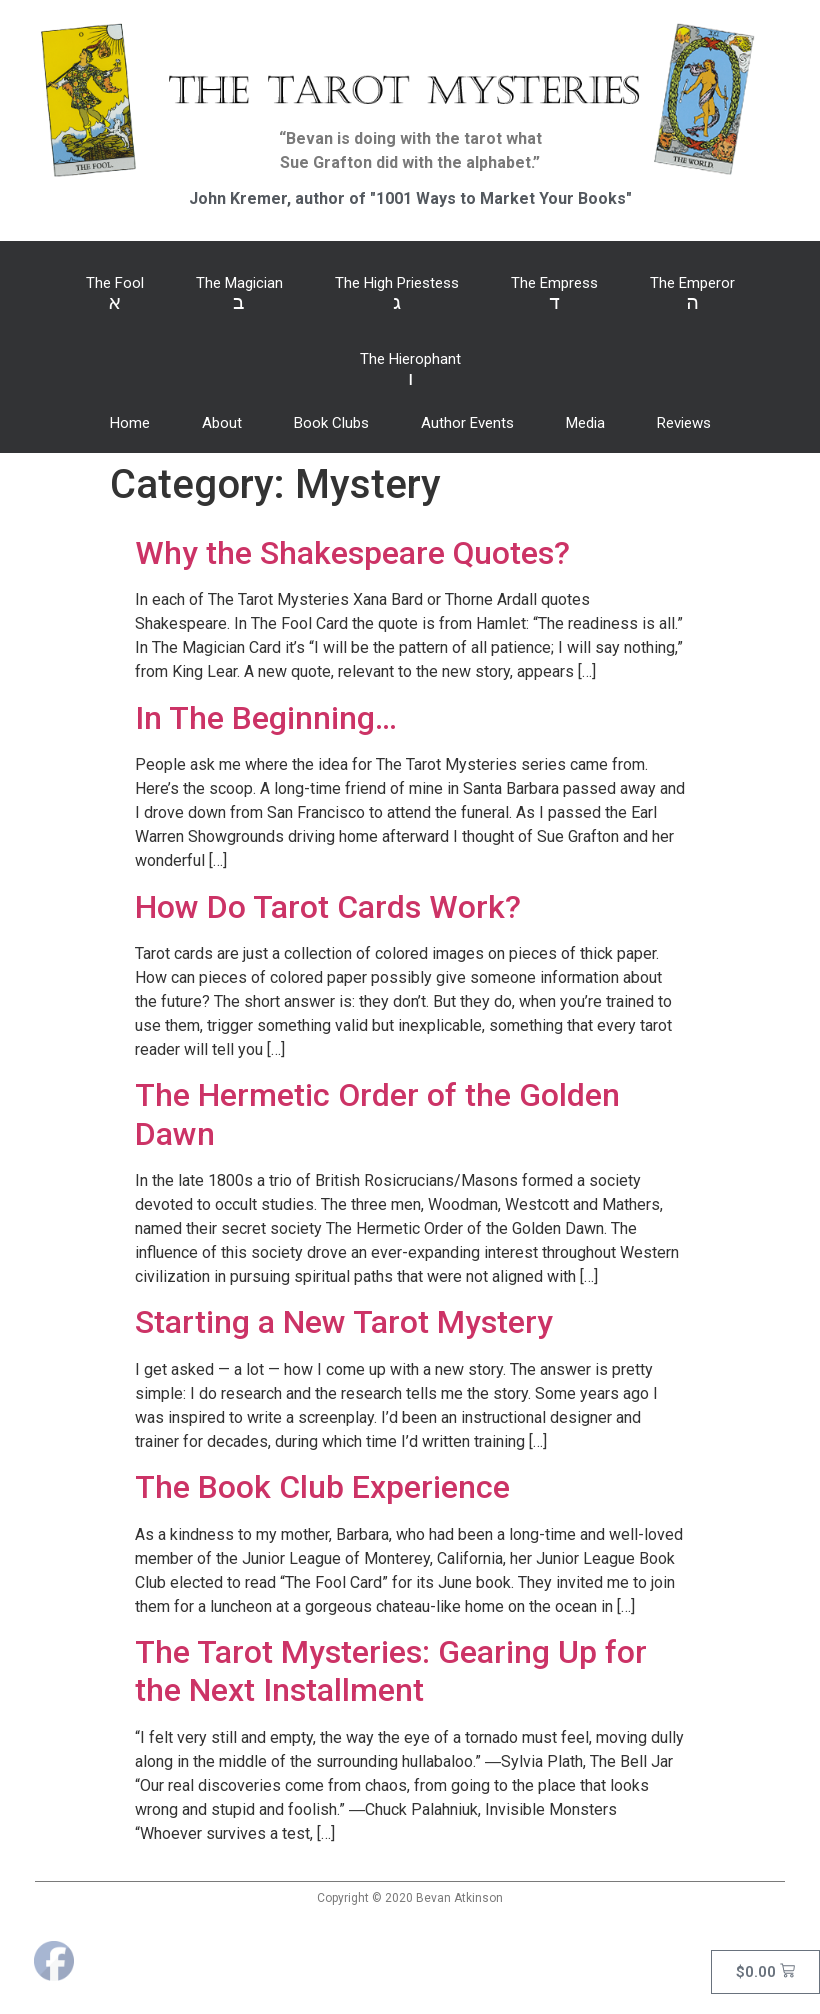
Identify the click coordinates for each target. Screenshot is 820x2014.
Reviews (684, 423)
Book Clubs (331, 423)
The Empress (554, 294)
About (222, 423)
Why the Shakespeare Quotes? (352, 553)
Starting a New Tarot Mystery (344, 1322)
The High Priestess (397, 294)
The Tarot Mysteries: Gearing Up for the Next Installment (391, 1671)
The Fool (115, 294)
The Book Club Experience (322, 1487)
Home (130, 423)
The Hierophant (410, 370)
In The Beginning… (266, 718)
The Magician (239, 294)
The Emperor (692, 294)
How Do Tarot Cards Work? (328, 907)
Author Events (467, 423)
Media (585, 423)
